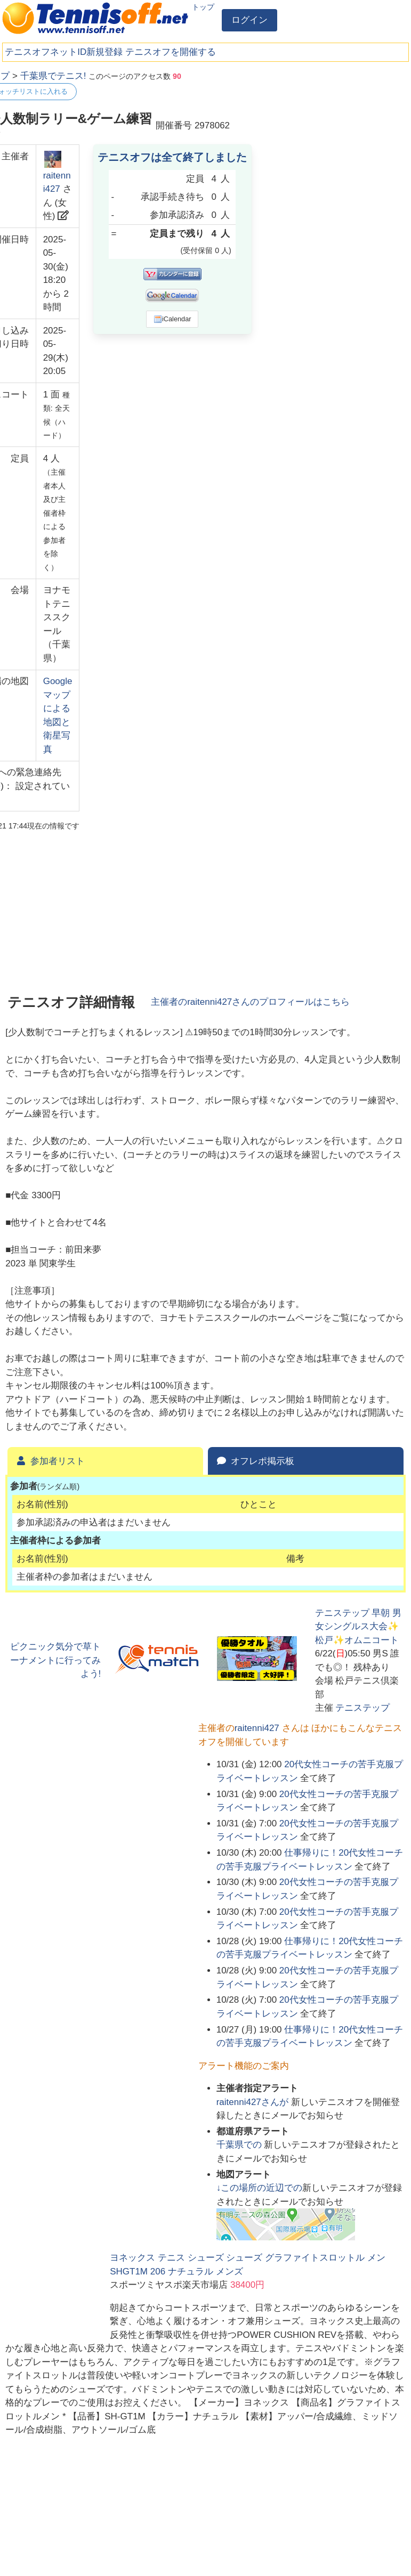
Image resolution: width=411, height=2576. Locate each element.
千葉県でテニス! (53, 76)
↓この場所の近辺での (259, 2188)
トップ (203, 7)
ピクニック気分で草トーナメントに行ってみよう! (55, 1660)
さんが (253, 2102)
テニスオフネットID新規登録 (64, 52)
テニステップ (362, 1708)
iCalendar (172, 319)
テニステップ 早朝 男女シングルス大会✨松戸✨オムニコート (358, 1626)
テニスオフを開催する (170, 52)
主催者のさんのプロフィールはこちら (250, 1002)
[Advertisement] (326, 135)
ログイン (249, 20)
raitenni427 (257, 1728)
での (240, 2145)
